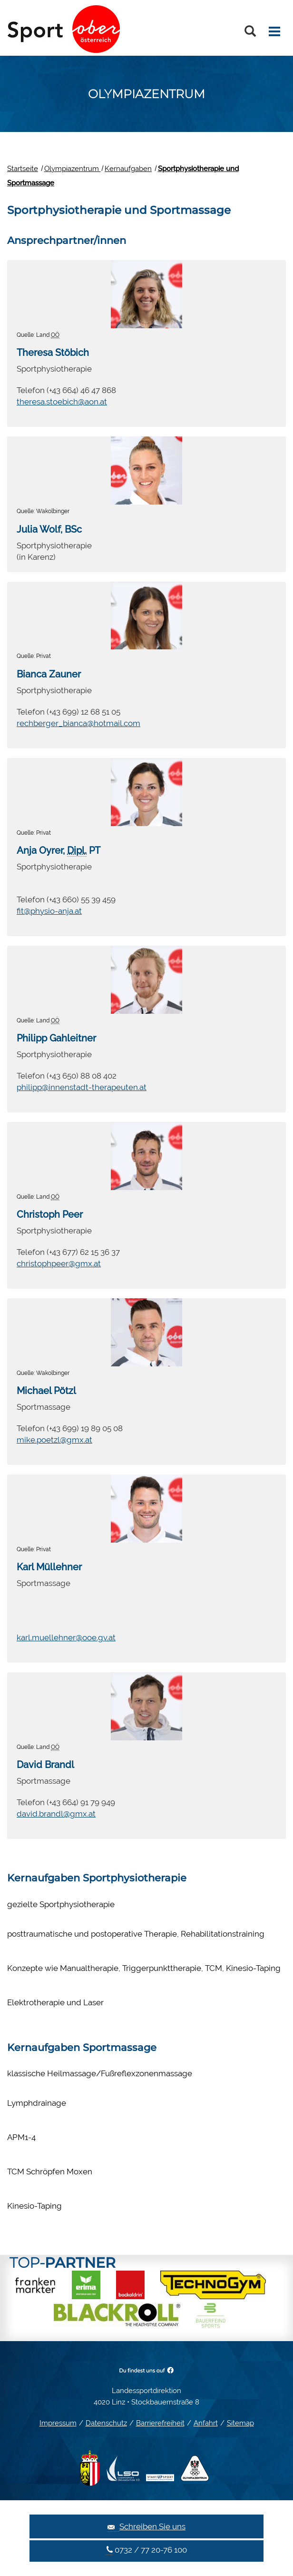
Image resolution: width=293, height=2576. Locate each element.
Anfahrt (206, 2423)
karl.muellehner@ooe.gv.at (66, 1637)
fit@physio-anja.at (49, 911)
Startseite (22, 168)
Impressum (58, 2423)
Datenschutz (106, 2423)
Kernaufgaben (128, 168)
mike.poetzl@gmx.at (54, 1440)
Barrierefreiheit (160, 2423)
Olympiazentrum (72, 168)
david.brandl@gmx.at (56, 1813)
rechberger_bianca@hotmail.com (78, 723)
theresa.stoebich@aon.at (62, 401)
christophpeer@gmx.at (59, 1263)
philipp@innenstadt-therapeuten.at (81, 1087)
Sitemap (240, 2423)
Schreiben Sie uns (146, 2527)
